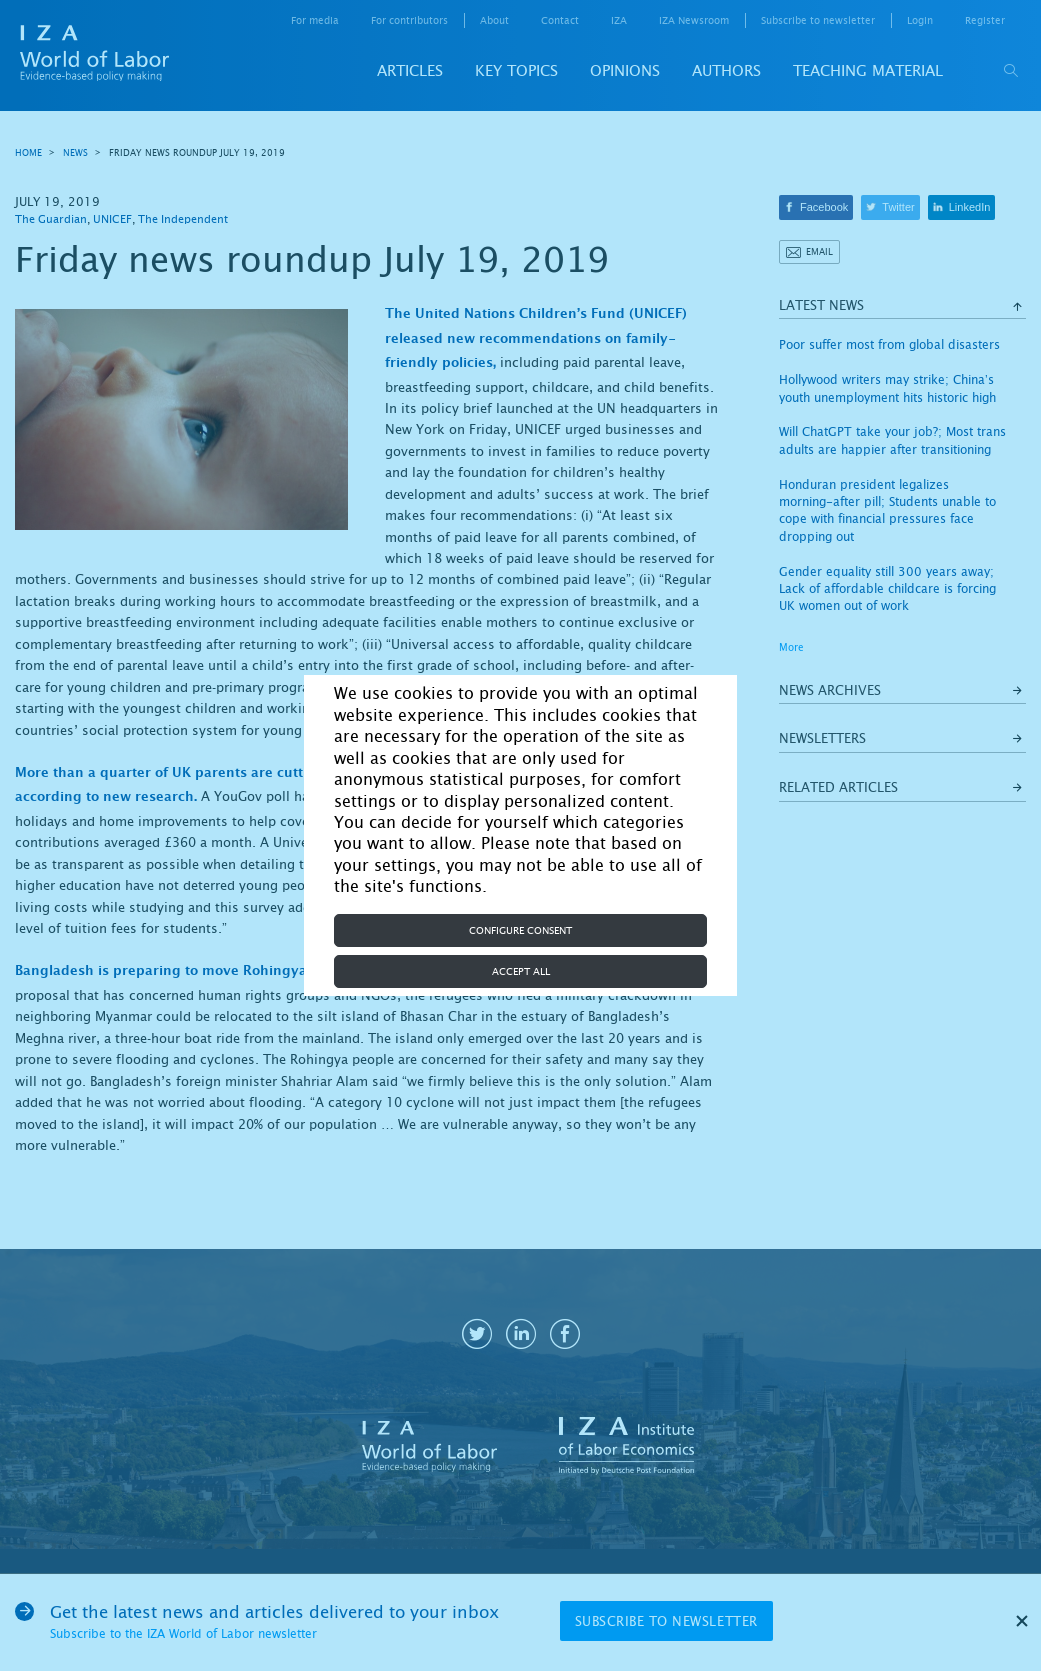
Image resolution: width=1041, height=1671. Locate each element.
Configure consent (520, 930)
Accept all (521, 971)
